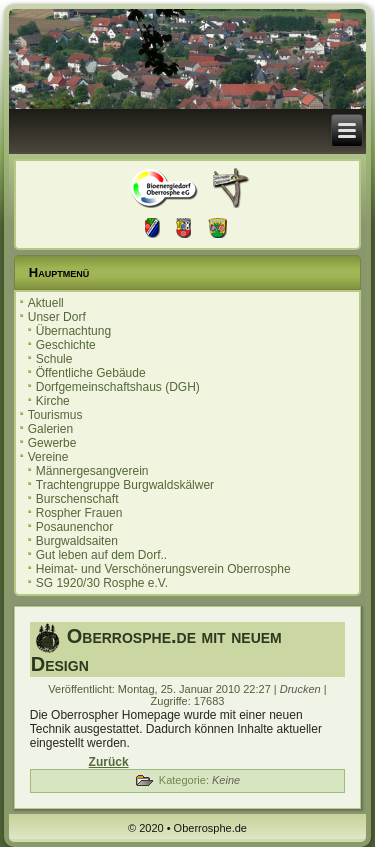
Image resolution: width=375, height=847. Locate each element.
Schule (54, 359)
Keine (226, 780)
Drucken (302, 689)
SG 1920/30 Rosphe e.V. (102, 583)
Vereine (48, 457)
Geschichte (66, 345)
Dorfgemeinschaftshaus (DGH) (118, 387)
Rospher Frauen (79, 513)
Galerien (50, 429)
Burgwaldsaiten (77, 541)
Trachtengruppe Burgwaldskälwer (125, 485)
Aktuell (46, 303)
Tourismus (55, 415)
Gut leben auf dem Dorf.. (101, 555)
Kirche (53, 401)
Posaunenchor (74, 527)
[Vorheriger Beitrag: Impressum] (109, 762)
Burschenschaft (77, 499)
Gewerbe (52, 443)
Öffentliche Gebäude (91, 373)
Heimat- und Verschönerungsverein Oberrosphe (163, 569)
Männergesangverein (92, 471)
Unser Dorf (57, 317)
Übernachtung (73, 331)
